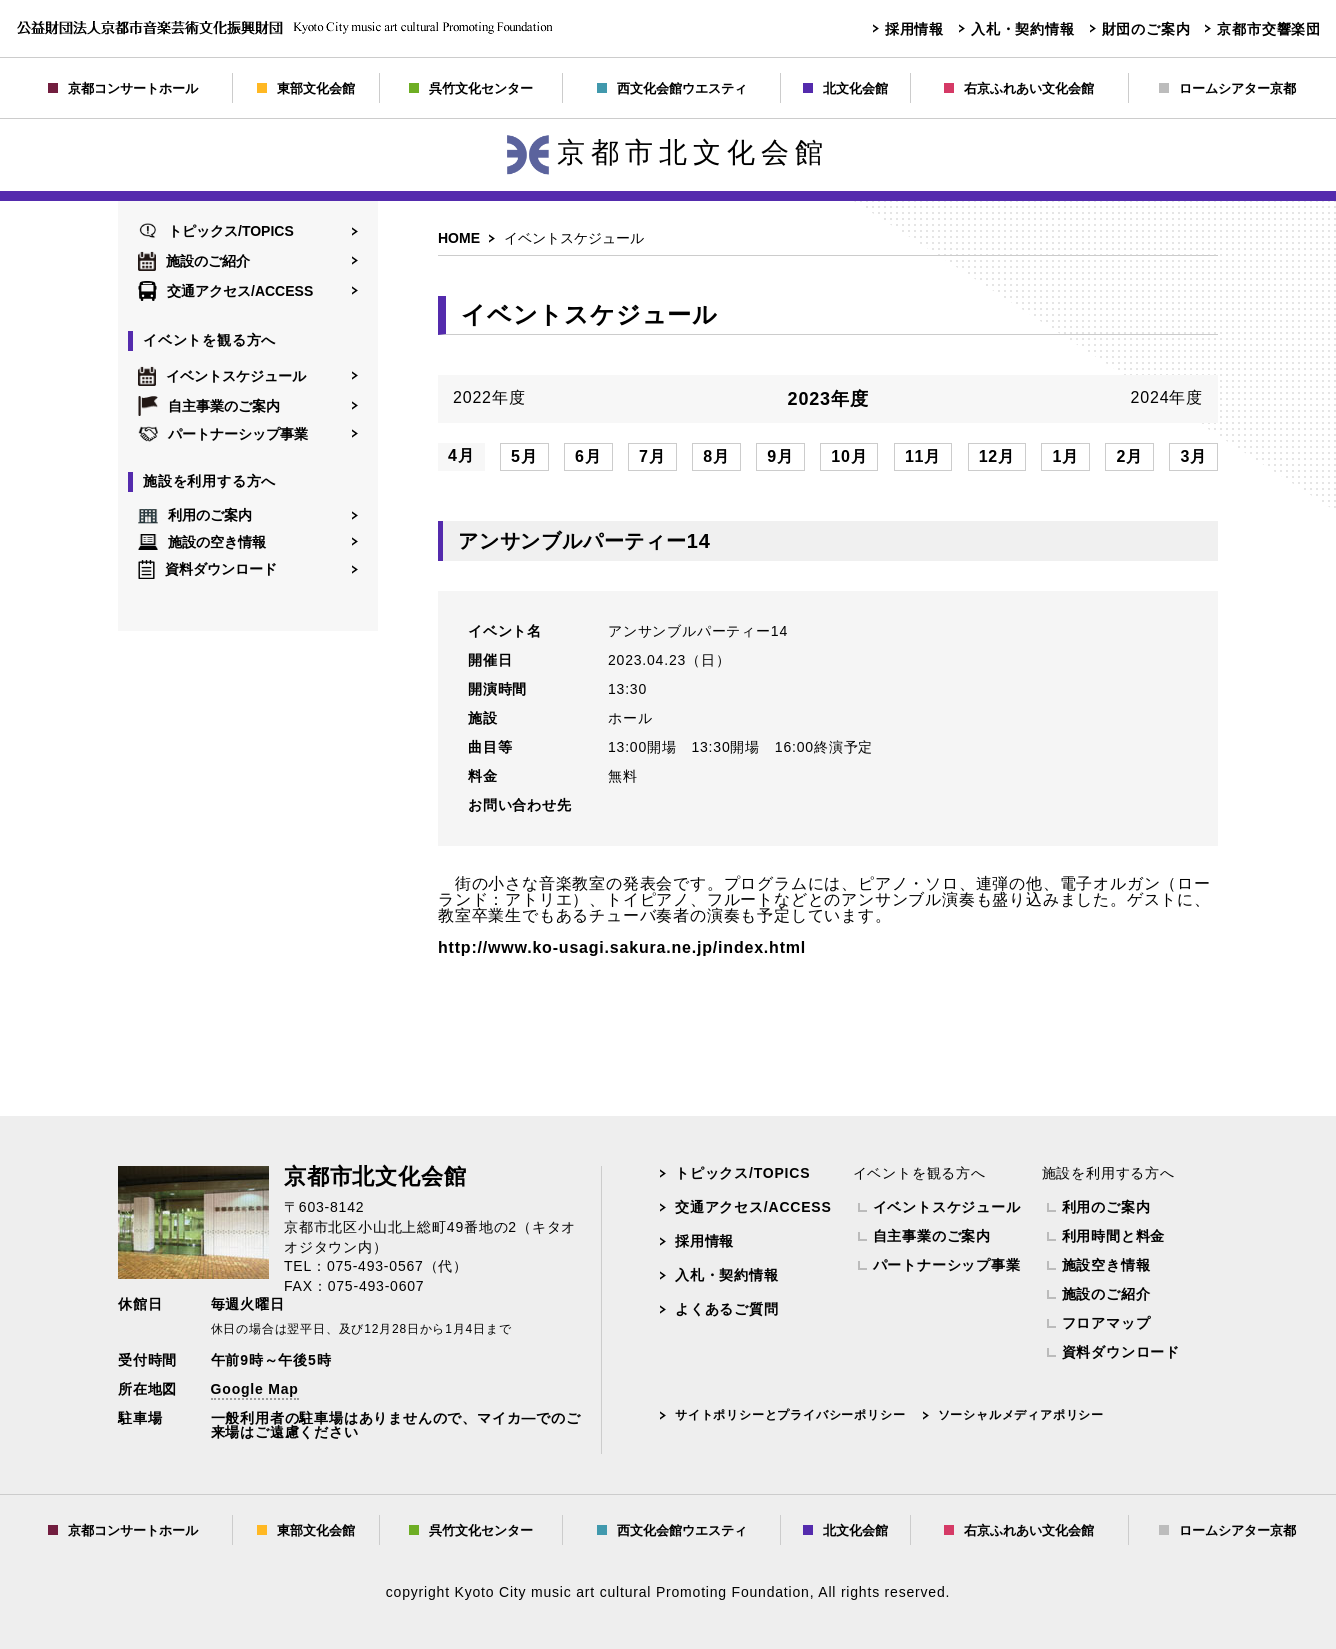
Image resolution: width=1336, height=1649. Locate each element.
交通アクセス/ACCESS (225, 291)
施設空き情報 (1106, 1265)
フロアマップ (1106, 1323)
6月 (588, 456)
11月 (923, 456)
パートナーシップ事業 (223, 434)
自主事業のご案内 (209, 406)
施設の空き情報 (202, 541)
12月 (997, 456)
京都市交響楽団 (1269, 29)
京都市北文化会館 (668, 152)
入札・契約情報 (1023, 29)
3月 (1193, 456)
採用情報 (914, 29)
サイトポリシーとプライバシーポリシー (790, 1415)
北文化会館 (845, 88)
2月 (1129, 456)
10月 (849, 456)
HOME (459, 238)
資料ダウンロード (207, 569)
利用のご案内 (195, 516)
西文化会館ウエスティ (672, 88)
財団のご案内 (1146, 29)
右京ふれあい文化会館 (1019, 88)
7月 (652, 456)
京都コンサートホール (123, 88)
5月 (524, 456)
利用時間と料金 (1114, 1236)
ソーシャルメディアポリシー (1021, 1415)
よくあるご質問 (727, 1309)
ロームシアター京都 (1227, 88)
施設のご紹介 (194, 261)
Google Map (255, 1389)
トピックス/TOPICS (216, 231)
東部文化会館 (306, 88)
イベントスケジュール (222, 376)
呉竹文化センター (471, 88)
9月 (780, 456)
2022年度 (489, 398)
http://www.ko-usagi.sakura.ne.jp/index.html (622, 947)
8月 (716, 456)
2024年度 (1167, 398)
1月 (1065, 456)
